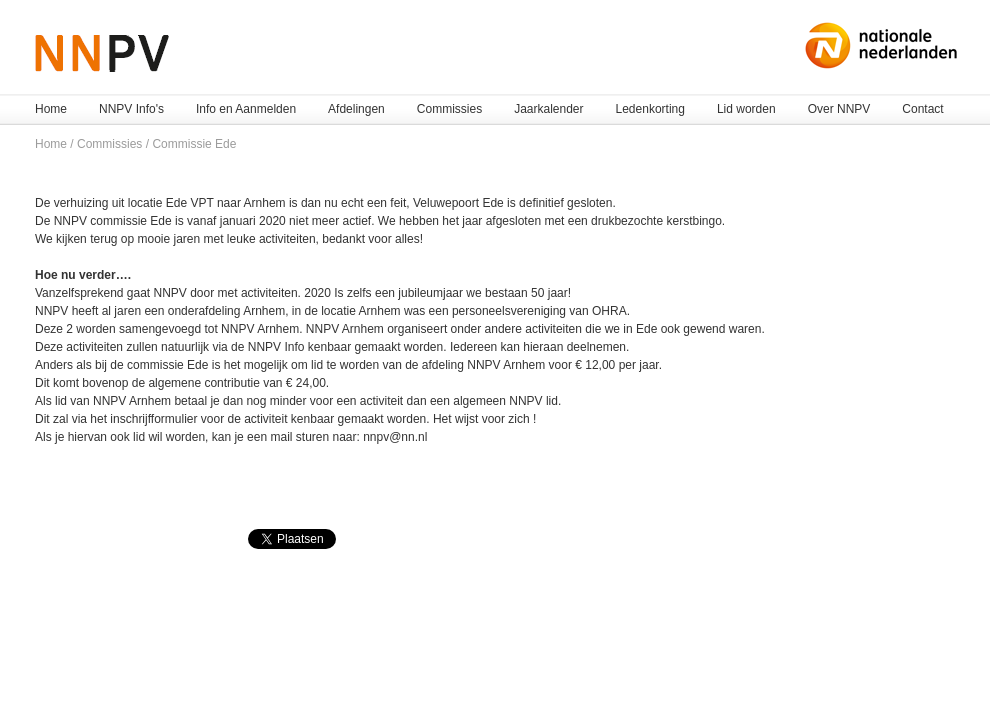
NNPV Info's (131, 109)
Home (51, 109)
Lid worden (746, 109)
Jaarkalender (548, 109)
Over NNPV (839, 109)
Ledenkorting (650, 109)
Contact (922, 109)
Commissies (449, 109)
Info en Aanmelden (246, 109)
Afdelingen (356, 109)
